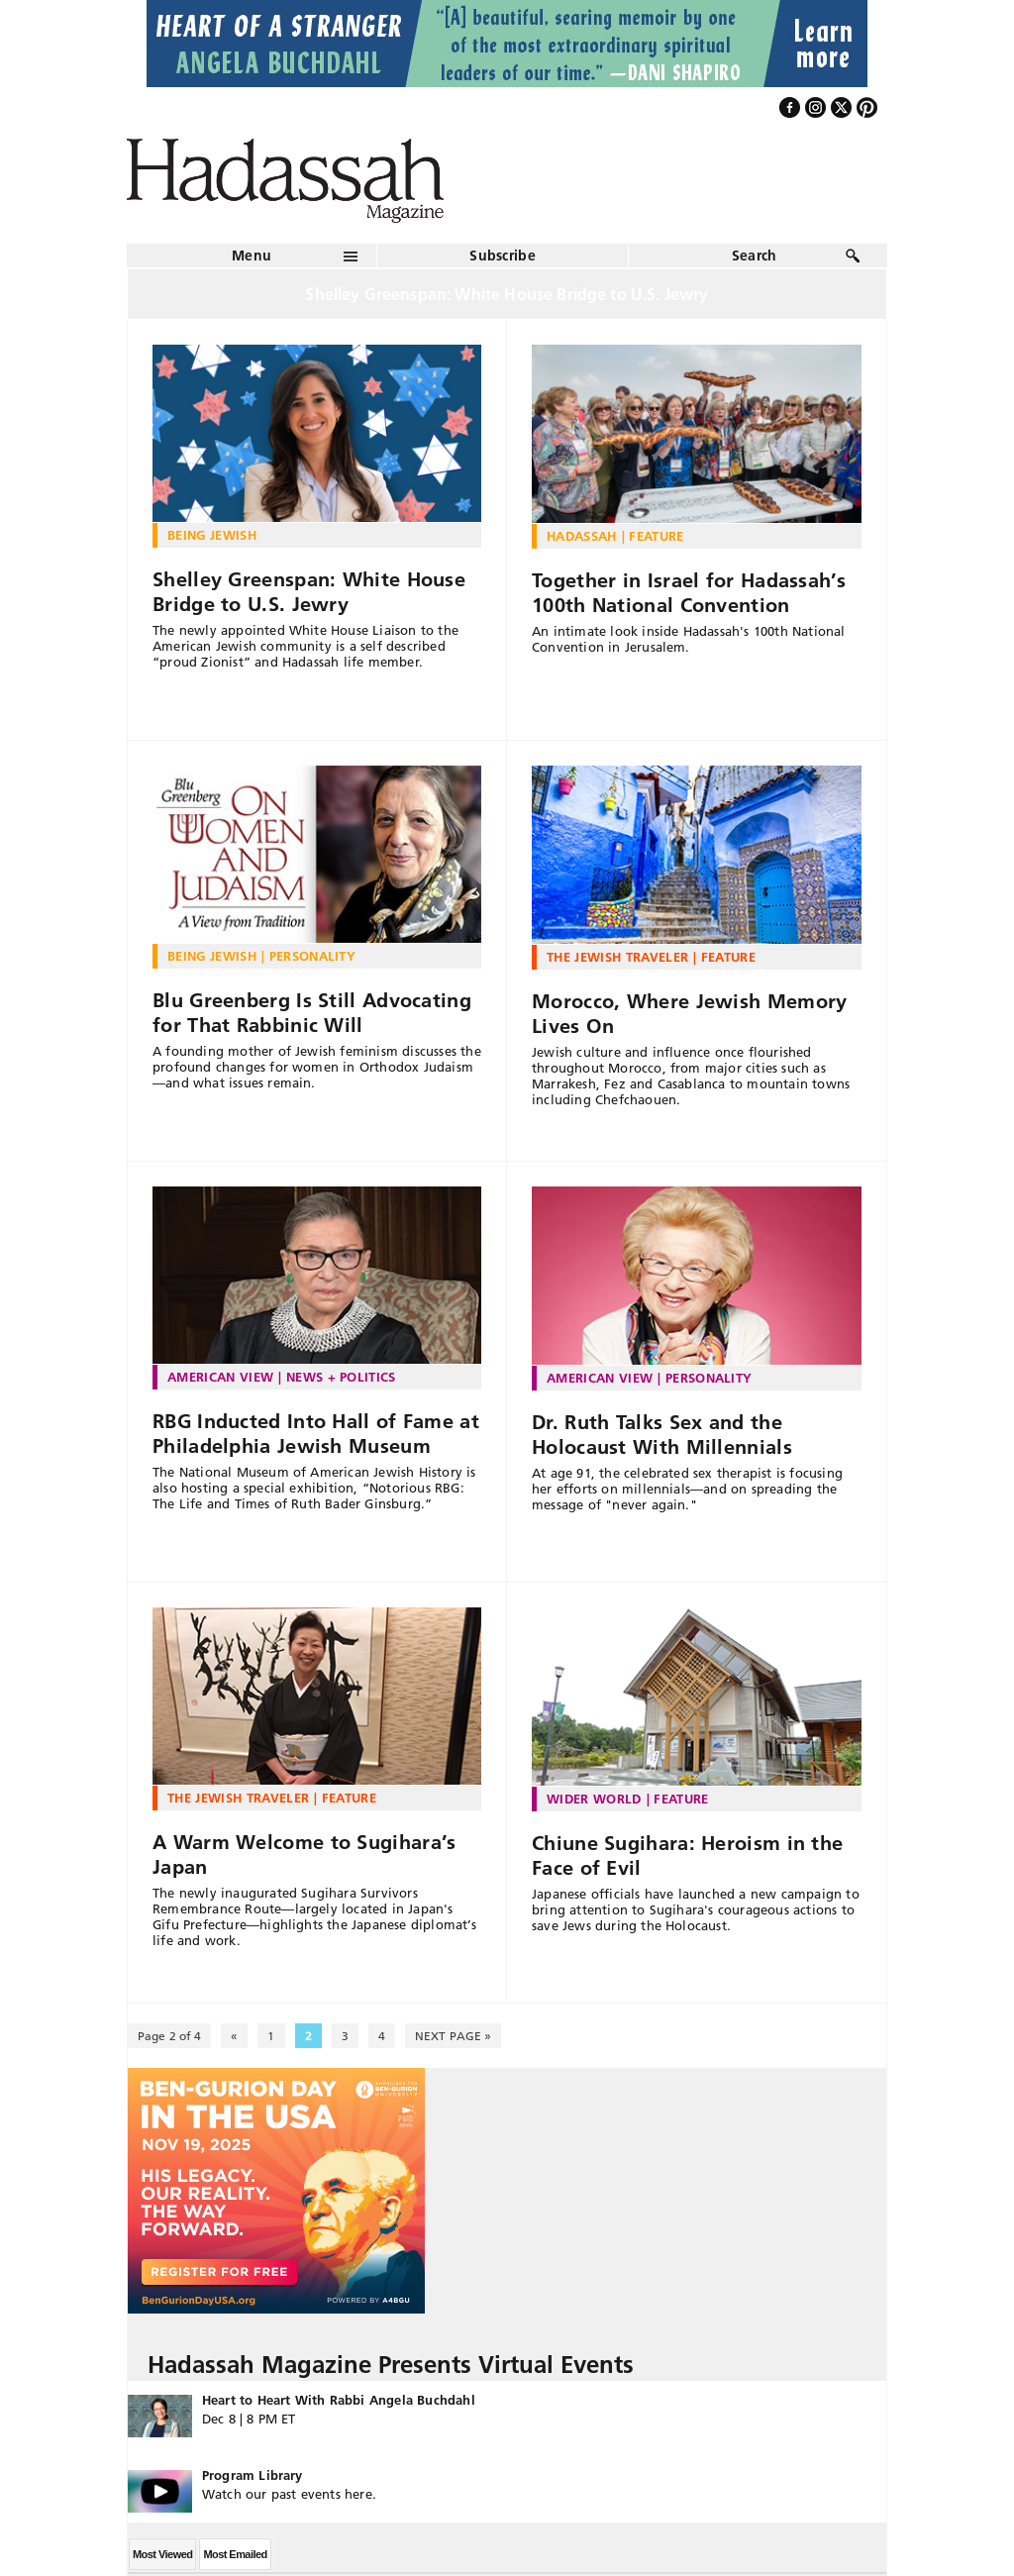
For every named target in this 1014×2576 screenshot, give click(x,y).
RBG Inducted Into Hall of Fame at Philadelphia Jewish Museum (315, 1433)
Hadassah (582, 536)
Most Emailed (234, 2554)
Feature (656, 536)
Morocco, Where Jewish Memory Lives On (689, 1013)
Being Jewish (211, 535)
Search (754, 255)
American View (220, 1377)
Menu (251, 255)
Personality (312, 956)
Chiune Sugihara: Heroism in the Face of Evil (687, 1855)
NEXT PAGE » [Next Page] (453, 2035)
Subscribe (502, 255)
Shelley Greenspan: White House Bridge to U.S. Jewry (308, 591)
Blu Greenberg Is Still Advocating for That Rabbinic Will (311, 1012)
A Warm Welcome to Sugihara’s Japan (304, 1854)
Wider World (594, 1798)
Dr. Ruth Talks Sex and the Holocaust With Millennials (662, 1434)
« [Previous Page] (234, 2035)
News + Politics (341, 1377)
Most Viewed (162, 2554)
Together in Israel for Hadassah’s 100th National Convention (689, 592)
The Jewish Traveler (617, 957)
